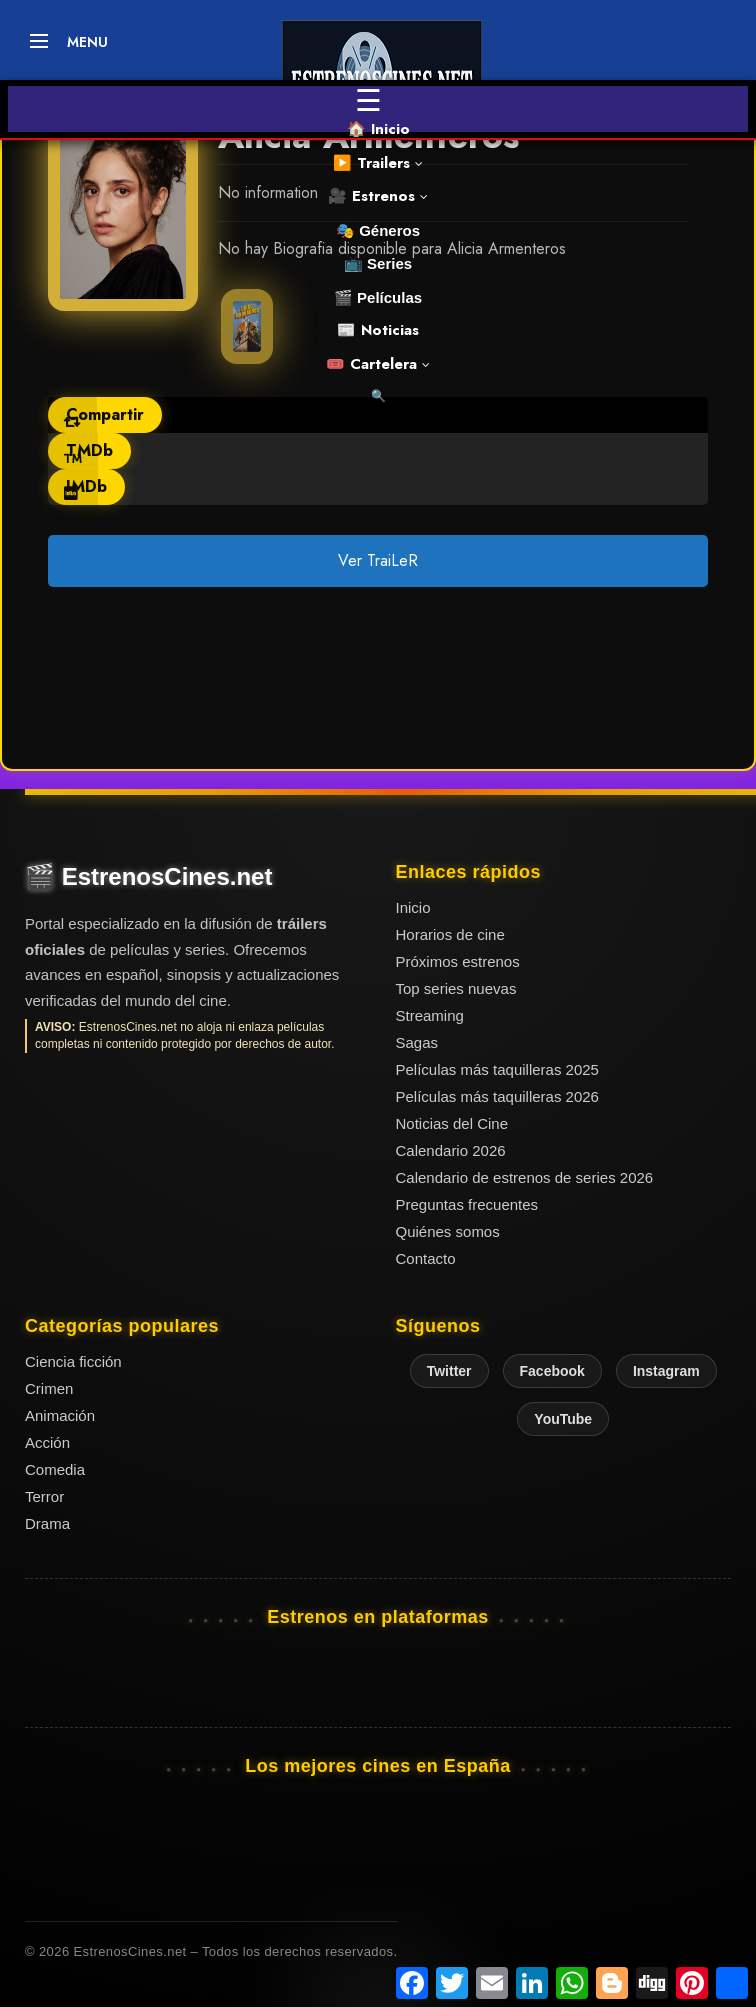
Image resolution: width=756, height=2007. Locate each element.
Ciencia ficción (73, 1361)
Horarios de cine (450, 934)
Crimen (49, 1388)
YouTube (563, 1419)
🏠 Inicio (378, 129)
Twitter (449, 1371)
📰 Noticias (378, 330)
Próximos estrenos (458, 961)
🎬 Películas (378, 297)
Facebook (552, 1371)
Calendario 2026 (451, 1150)
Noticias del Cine (452, 1123)
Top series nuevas (456, 988)
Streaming (430, 1015)
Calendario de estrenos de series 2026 (525, 1177)
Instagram (666, 1371)
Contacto (426, 1258)
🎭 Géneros (378, 230)
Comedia (55, 1469)
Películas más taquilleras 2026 (497, 1096)
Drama (47, 1523)
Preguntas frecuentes (467, 1204)
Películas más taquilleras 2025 (497, 1069)
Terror (44, 1496)
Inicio (413, 907)
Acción (47, 1442)
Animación (60, 1415)
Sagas (417, 1042)
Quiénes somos (448, 1231)
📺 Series (378, 263)
